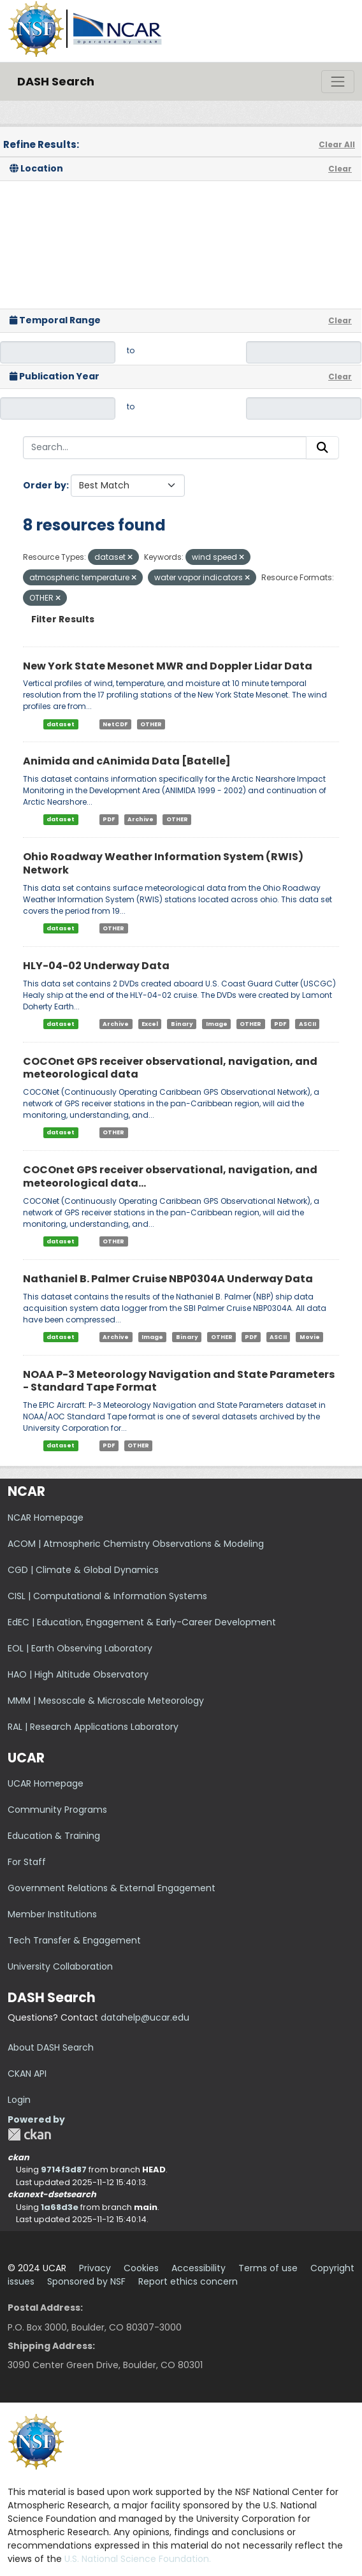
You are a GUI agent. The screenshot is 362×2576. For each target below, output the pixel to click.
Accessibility (198, 2268)
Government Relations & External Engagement (111, 1888)
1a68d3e (59, 2207)
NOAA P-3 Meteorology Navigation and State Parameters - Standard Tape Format (179, 1381)
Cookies (141, 2268)
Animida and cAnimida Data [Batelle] (127, 761)
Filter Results (62, 619)
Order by (44, 485)
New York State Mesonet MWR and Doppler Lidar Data (167, 666)
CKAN (29, 2134)
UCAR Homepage (45, 1783)
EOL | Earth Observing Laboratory (80, 1648)
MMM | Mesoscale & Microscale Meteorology (106, 1700)
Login (19, 2099)
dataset (61, 724)
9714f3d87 (64, 2169)
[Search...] (165, 447)
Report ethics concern (188, 2281)
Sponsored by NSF (86, 2281)
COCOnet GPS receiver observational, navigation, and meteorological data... (170, 1176)
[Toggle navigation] (337, 81)
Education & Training (54, 1835)
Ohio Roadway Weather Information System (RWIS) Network (163, 863)
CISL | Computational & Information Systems (107, 1596)
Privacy (95, 2268)
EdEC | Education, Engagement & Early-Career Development (142, 1622)
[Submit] (322, 447)
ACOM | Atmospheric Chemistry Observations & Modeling (136, 1543)
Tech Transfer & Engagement (74, 1940)
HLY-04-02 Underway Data (96, 965)
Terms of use (268, 2268)
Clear (340, 168)
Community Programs (57, 1809)
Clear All (337, 144)
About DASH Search (51, 2047)
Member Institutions (52, 1914)
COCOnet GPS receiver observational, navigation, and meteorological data (170, 1068)
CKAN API (27, 2073)
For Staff (27, 1861)
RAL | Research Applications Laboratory (93, 1726)
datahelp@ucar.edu (145, 2017)
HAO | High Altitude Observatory (78, 1674)
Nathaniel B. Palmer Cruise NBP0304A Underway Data (168, 1278)
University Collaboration (60, 1966)
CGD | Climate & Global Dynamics (83, 1569)
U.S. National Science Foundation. (137, 2558)
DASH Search (55, 81)
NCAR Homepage (45, 1517)
